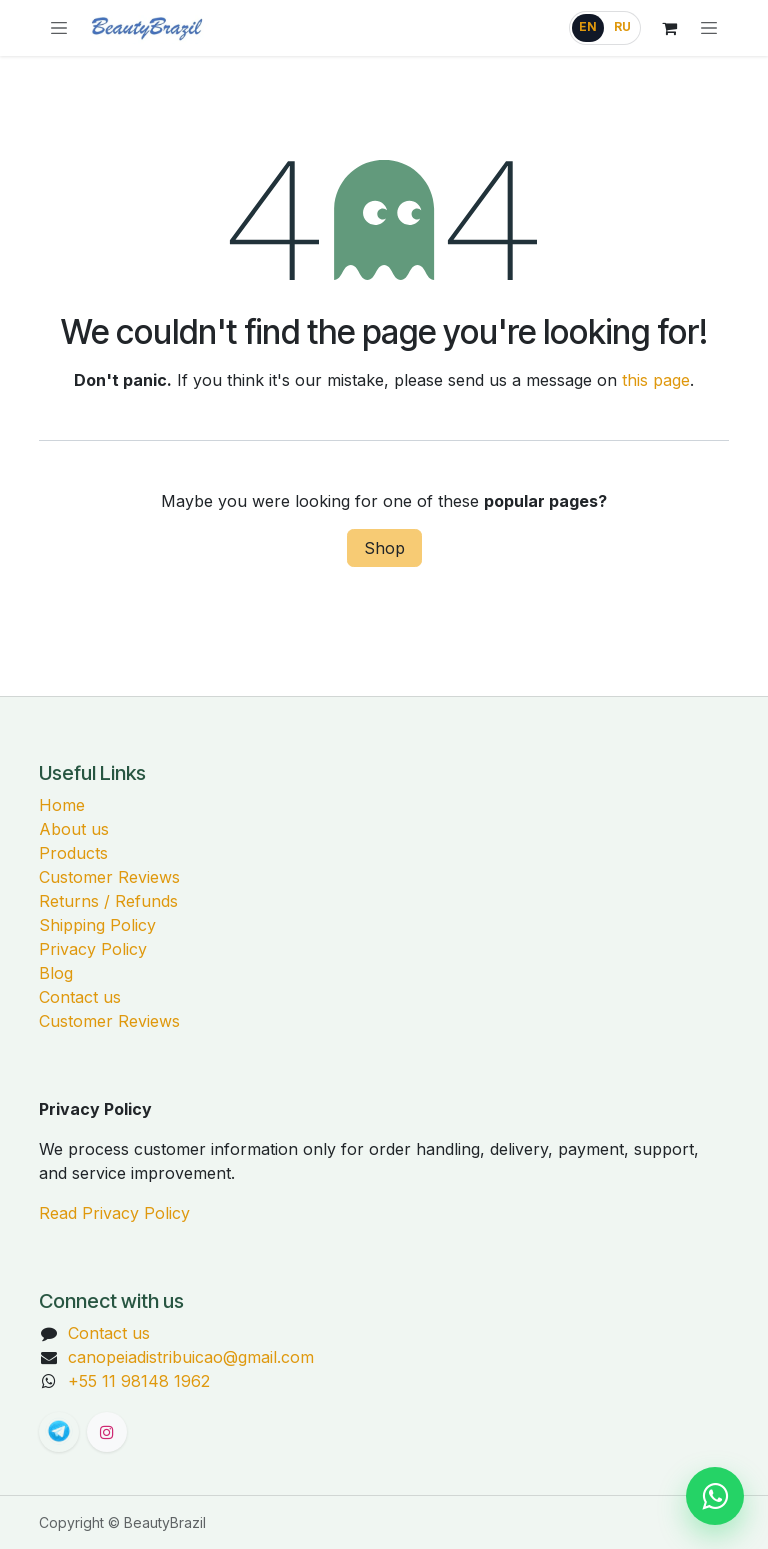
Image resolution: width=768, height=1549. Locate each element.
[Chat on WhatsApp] (715, 1496)
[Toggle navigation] (709, 28)
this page (656, 380)
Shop (384, 548)
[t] (59, 1432)
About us (74, 829)
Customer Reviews (109, 877)
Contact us (80, 997)
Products (73, 853)
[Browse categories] (59, 28)
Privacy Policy (93, 949)
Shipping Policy (97, 925)
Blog (56, 973)
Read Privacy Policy (114, 1213)
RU (622, 27)
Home (62, 805)
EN (588, 27)
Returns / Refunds (108, 901)
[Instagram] (107, 1432)
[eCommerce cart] (669, 28)
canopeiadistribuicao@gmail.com (191, 1357)
